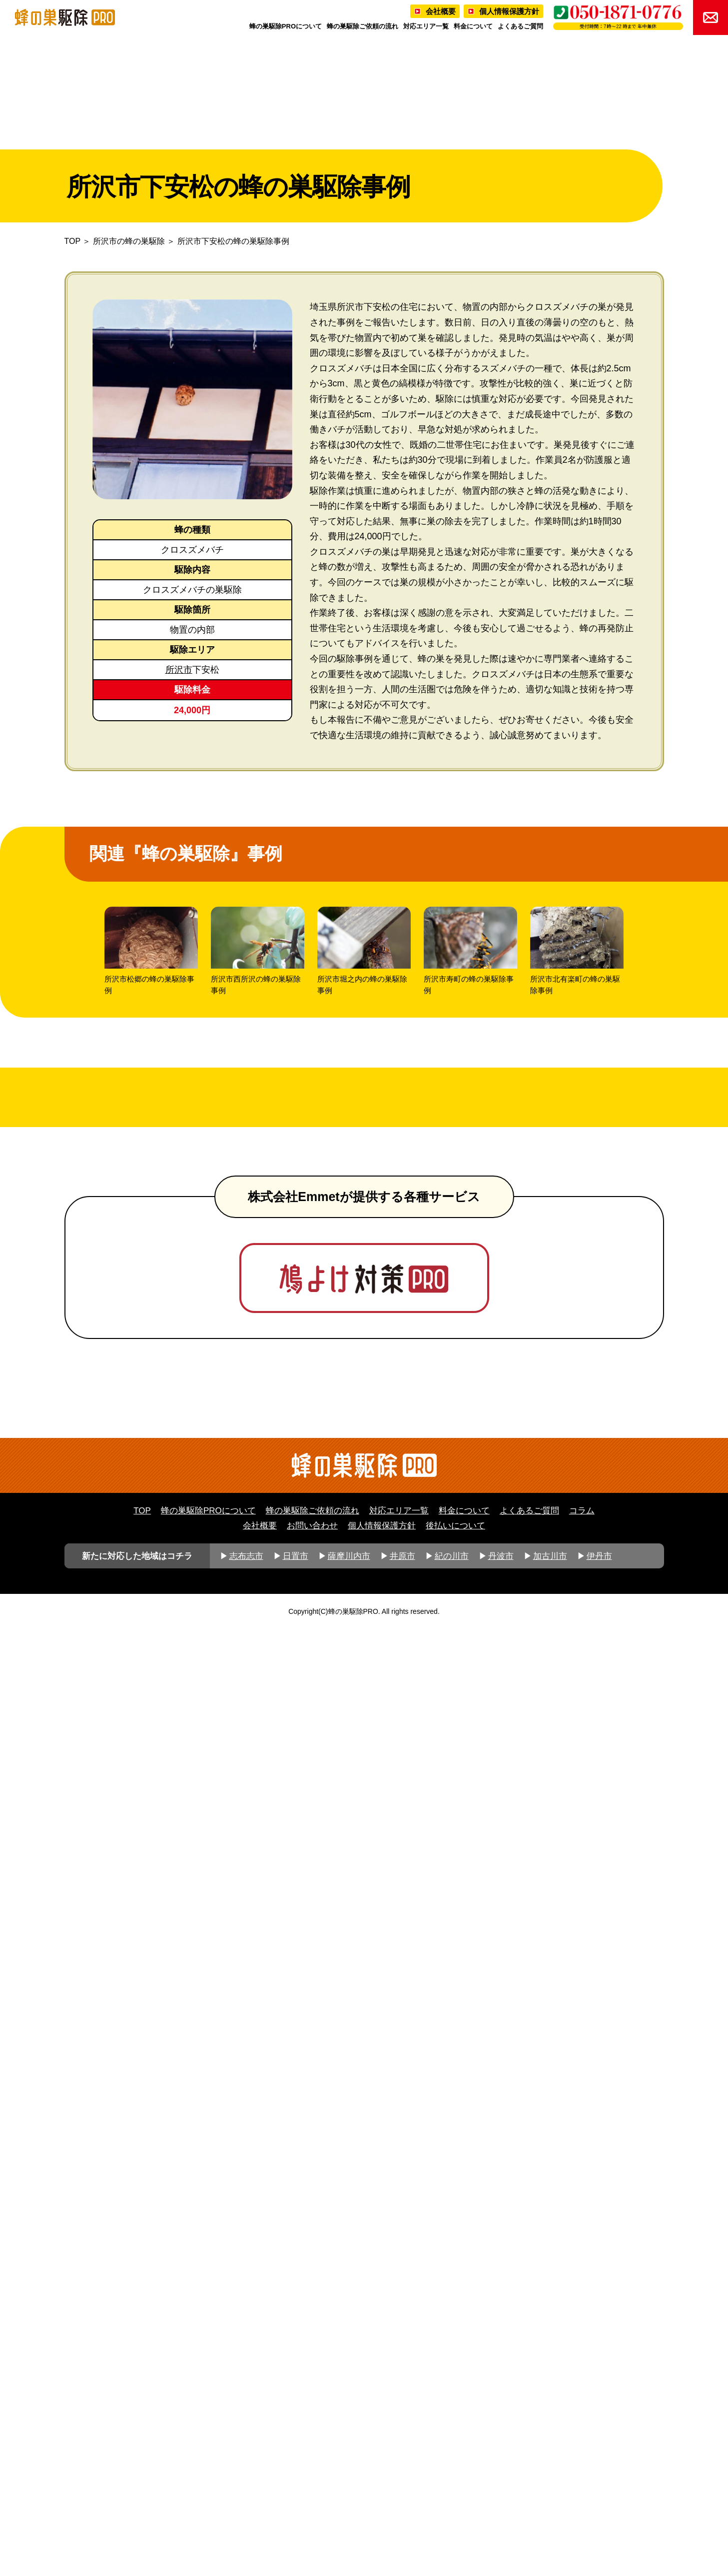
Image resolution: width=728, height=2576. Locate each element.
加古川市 (550, 2503)
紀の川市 (452, 2503)
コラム (582, 2458)
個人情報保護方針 (509, 11)
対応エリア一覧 (426, 26)
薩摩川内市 (349, 2503)
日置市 (295, 2503)
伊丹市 (599, 2503)
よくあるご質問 (520, 26)
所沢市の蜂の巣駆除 (129, 241)
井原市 (402, 2503)
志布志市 (246, 2503)
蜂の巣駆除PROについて (285, 26)
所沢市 (178, 670)
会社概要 (441, 11)
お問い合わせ (312, 2472)
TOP (72, 241)
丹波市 (501, 2503)
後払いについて (455, 2472)
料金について (473, 26)
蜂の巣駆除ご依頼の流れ (362, 26)
